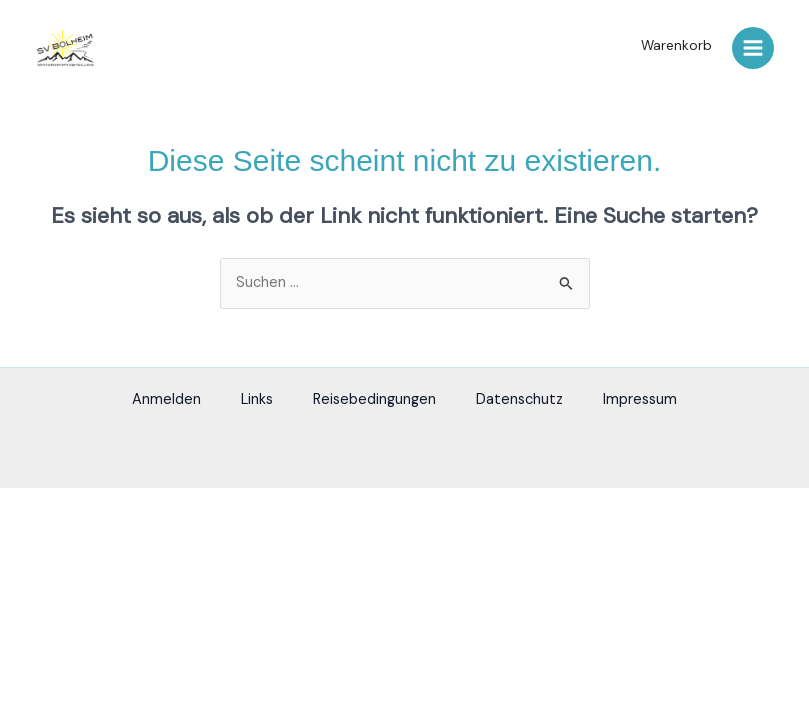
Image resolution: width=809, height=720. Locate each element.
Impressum (640, 399)
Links (257, 399)
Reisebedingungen (374, 399)
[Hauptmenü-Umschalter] (753, 48)
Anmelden (166, 399)
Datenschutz (519, 399)
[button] (671, 46)
